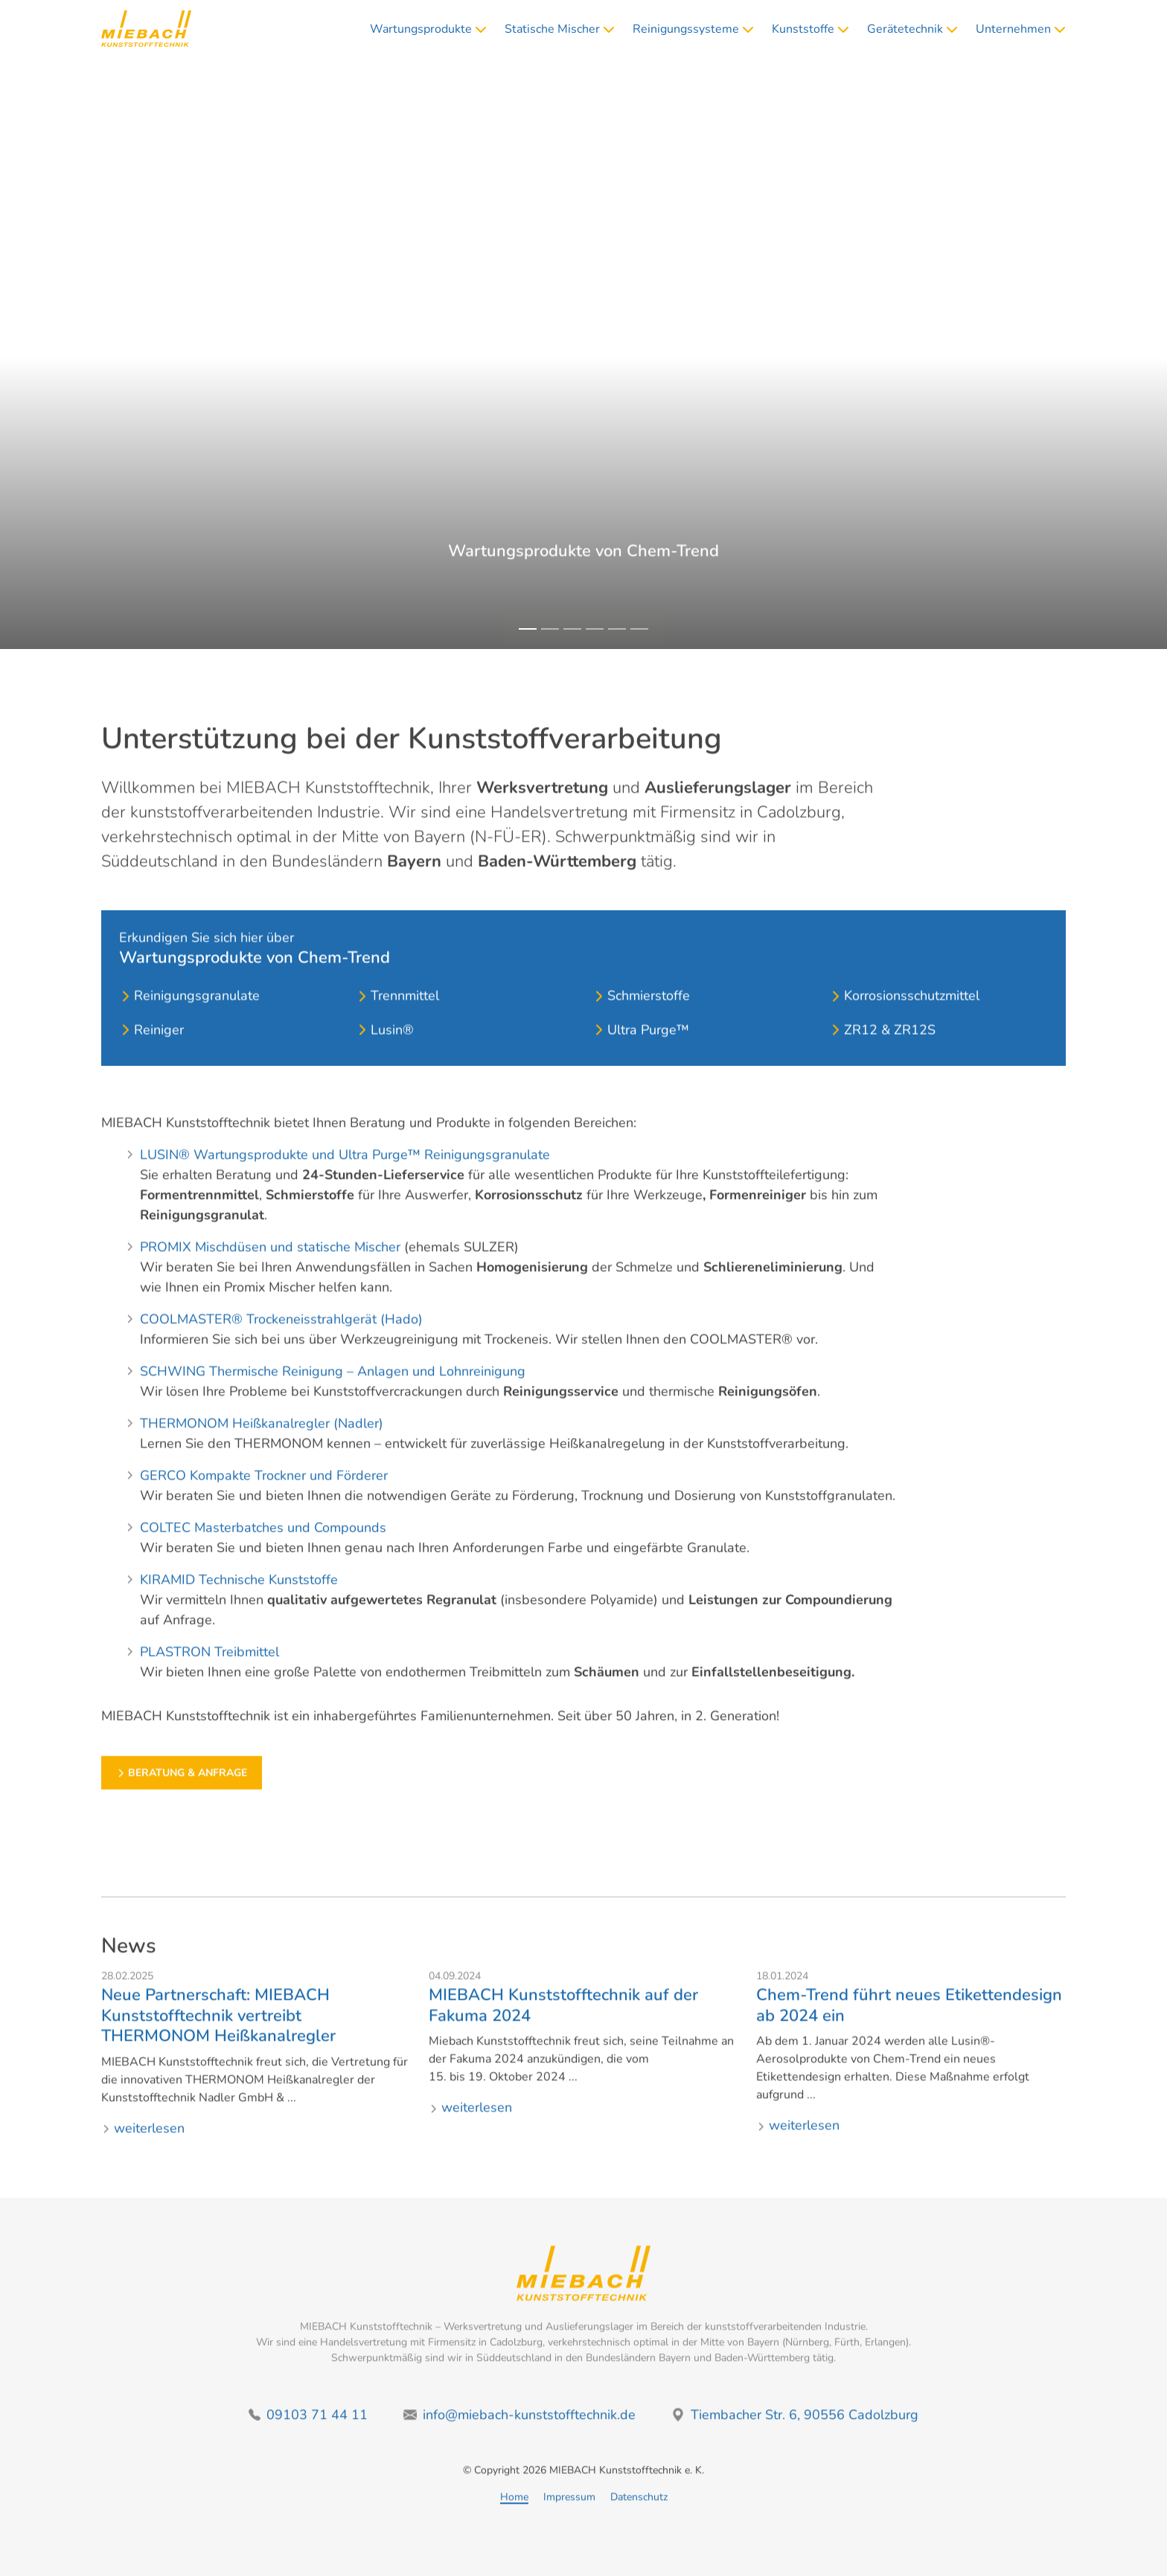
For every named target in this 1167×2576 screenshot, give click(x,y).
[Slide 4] (595, 629)
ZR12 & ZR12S (882, 1069)
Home (514, 2517)
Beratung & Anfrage (583, 611)
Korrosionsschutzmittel (904, 1035)
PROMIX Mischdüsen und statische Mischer (270, 1267)
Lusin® (385, 1069)
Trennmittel (397, 1035)
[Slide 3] (572, 629)
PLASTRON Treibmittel (209, 1672)
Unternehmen (1021, 35)
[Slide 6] (639, 629)
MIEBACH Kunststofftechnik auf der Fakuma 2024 (563, 2025)
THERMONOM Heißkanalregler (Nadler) (261, 1443)
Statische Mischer (560, 35)
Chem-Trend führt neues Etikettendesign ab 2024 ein (909, 2025)
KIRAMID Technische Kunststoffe (239, 1599)
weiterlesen (143, 2147)
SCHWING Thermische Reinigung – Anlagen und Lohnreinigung (332, 1391)
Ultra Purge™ (640, 1069)
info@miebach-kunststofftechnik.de (519, 2434)
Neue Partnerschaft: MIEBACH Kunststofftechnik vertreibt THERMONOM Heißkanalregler (218, 2035)
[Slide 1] (528, 629)
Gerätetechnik (912, 35)
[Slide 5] (617, 629)
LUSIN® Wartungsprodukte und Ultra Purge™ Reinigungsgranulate (345, 1174)
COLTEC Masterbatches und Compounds (263, 1547)
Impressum (569, 2517)
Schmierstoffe (641, 1035)
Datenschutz (639, 2517)
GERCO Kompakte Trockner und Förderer (264, 1495)
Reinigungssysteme (693, 35)
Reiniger (151, 1069)
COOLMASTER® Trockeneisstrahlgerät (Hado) (281, 1339)
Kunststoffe (810, 35)
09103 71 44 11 (308, 2434)
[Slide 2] (550, 629)
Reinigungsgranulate (189, 1035)
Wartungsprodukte (428, 35)
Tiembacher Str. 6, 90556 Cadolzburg (794, 2434)
